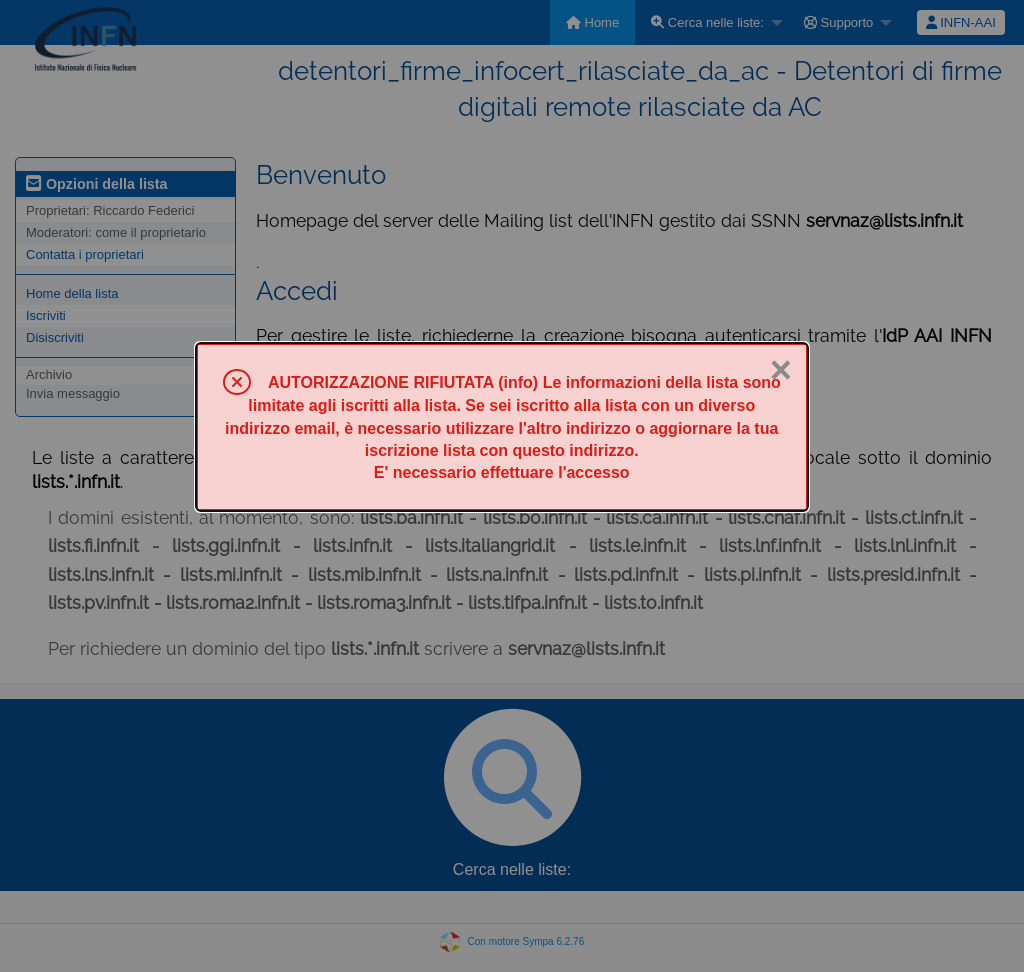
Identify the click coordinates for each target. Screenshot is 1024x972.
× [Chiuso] (781, 370)
